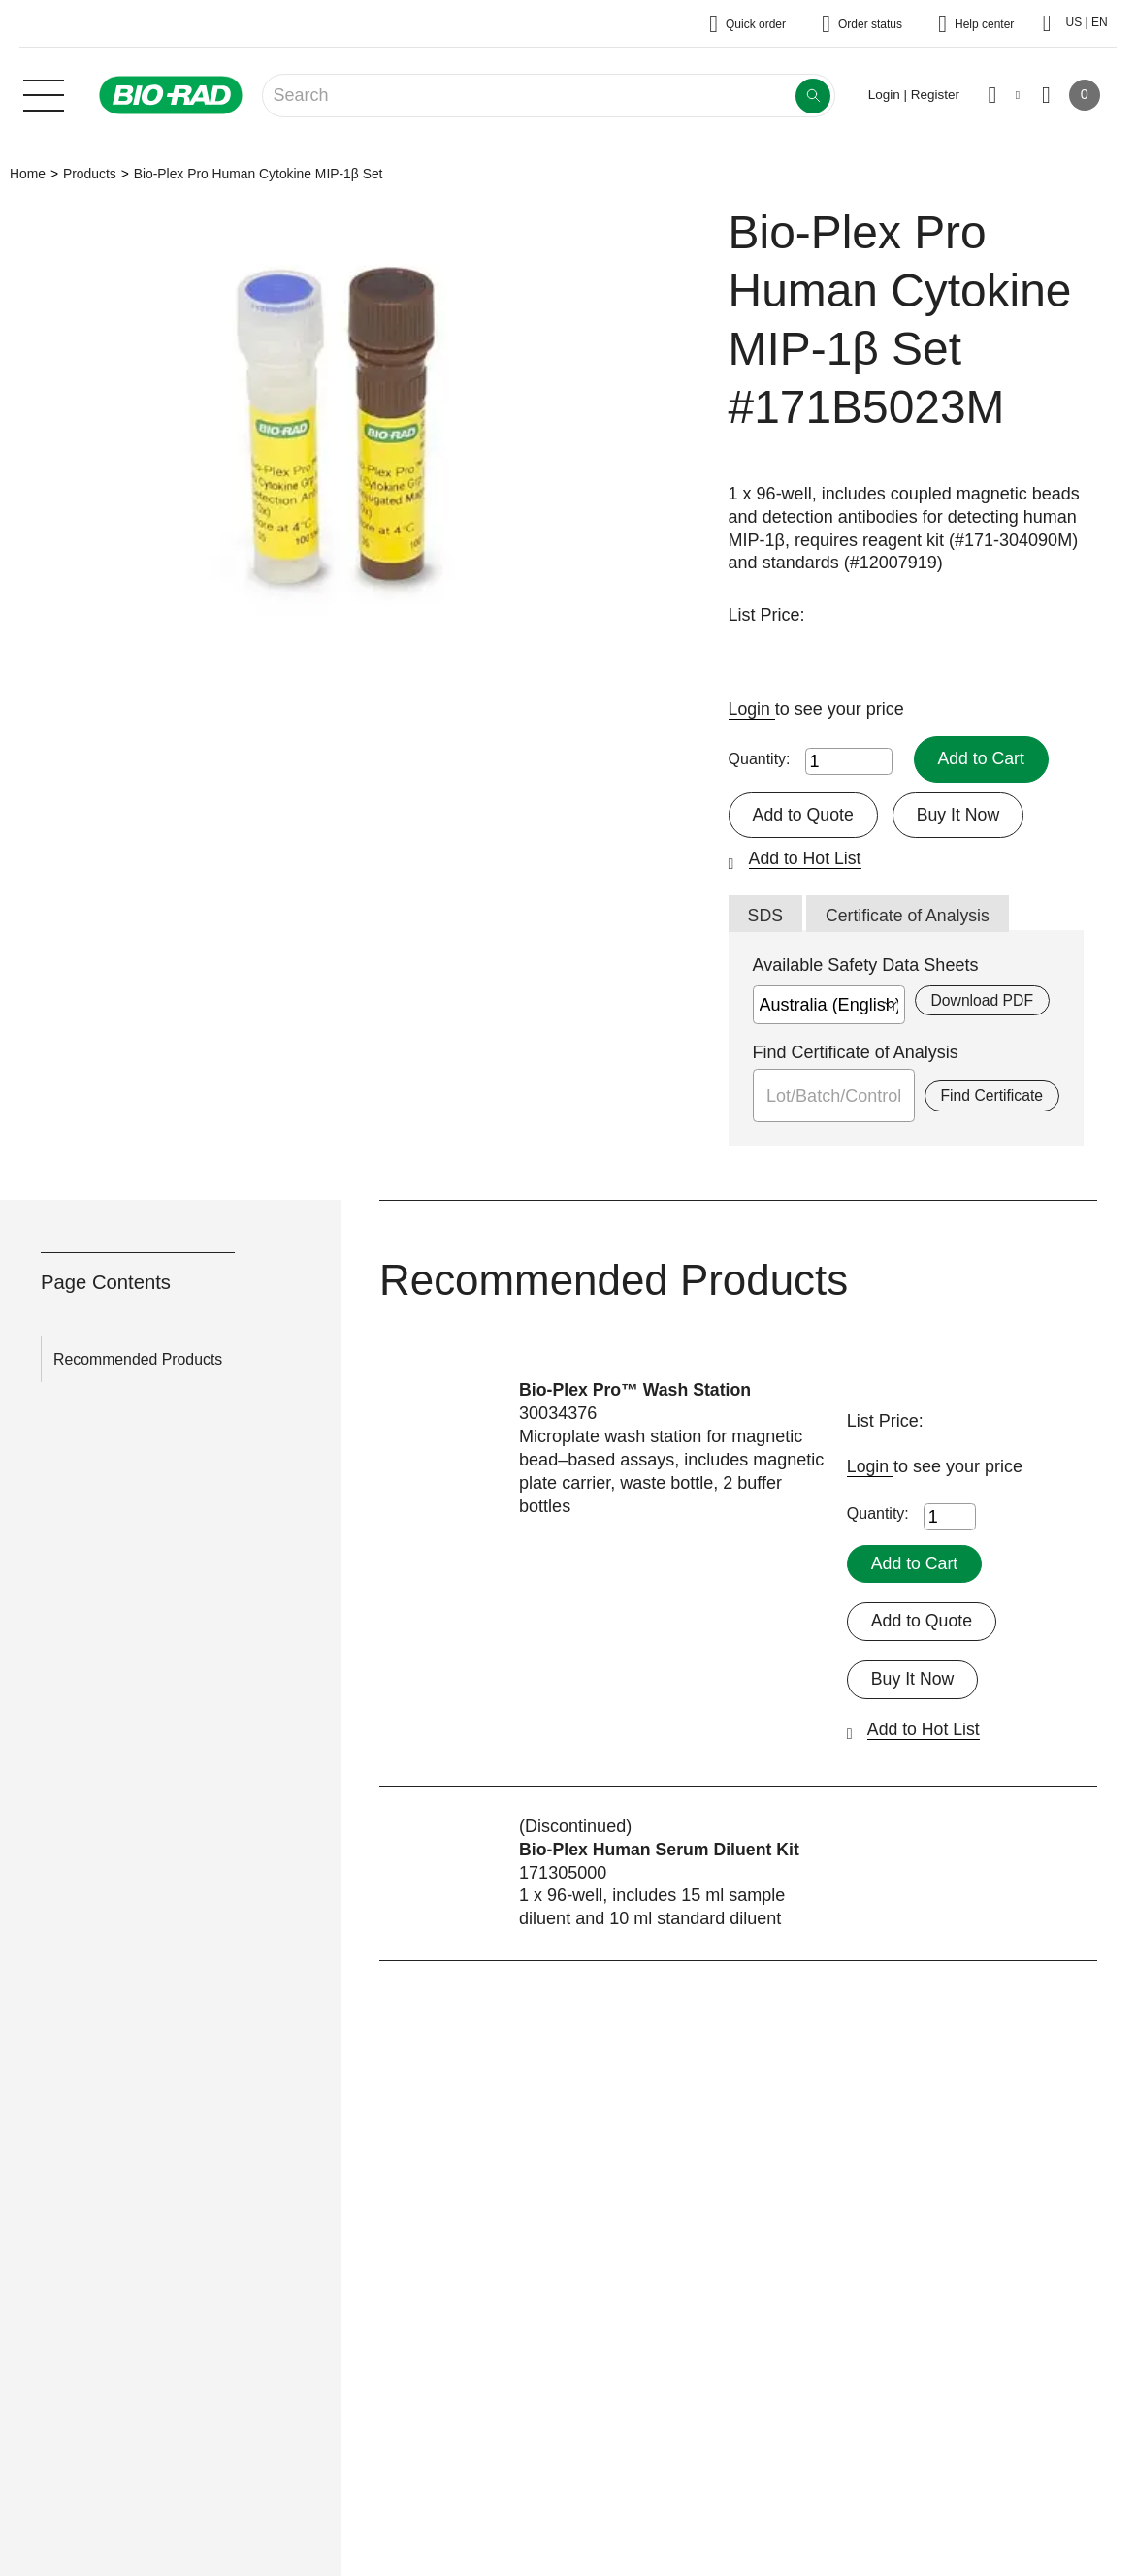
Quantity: (760, 759)
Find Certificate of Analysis (855, 1053)
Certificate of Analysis (910, 916)
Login (752, 709)
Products (89, 173)
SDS (766, 916)
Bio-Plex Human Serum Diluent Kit (661, 1850)
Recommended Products (137, 1360)
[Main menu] (43, 93)
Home (28, 173)
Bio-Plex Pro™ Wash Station (637, 1391)
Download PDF (981, 1001)
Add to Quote (804, 814)
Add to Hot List (806, 859)
